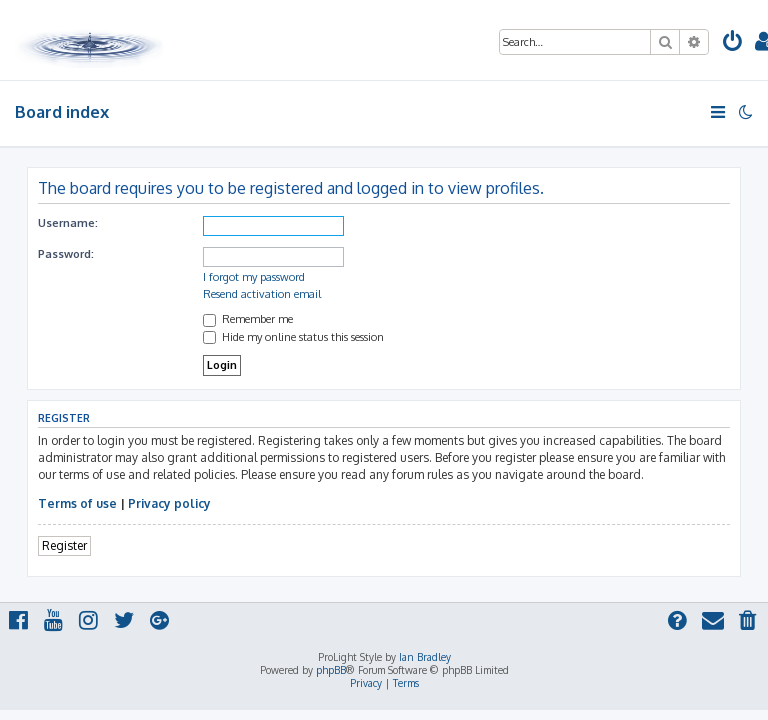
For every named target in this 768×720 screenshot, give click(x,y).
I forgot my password (254, 277)
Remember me (248, 319)
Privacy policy (169, 503)
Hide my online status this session (293, 337)
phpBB (331, 670)
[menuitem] (733, 43)
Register (64, 545)
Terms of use (77, 503)
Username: (68, 223)
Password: (66, 254)
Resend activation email (262, 294)
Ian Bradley (425, 657)
